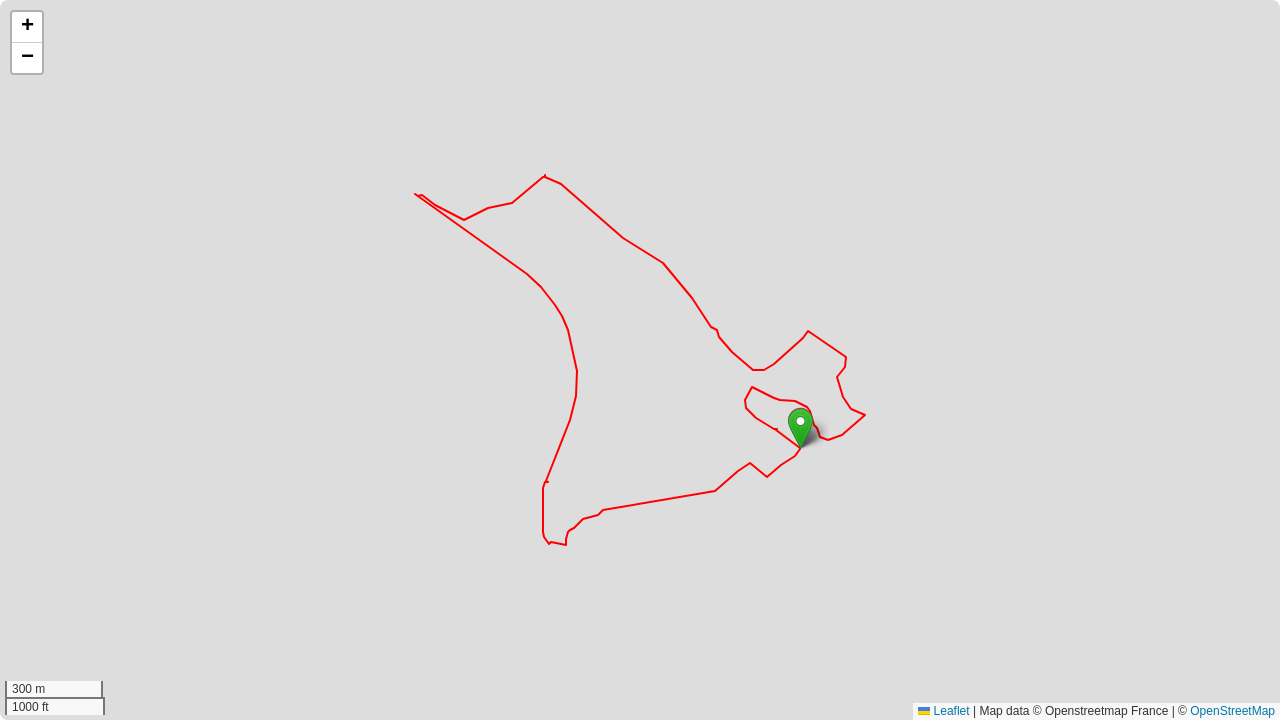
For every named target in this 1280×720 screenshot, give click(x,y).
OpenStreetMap (1232, 711)
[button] (800, 428)
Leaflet (943, 711)
